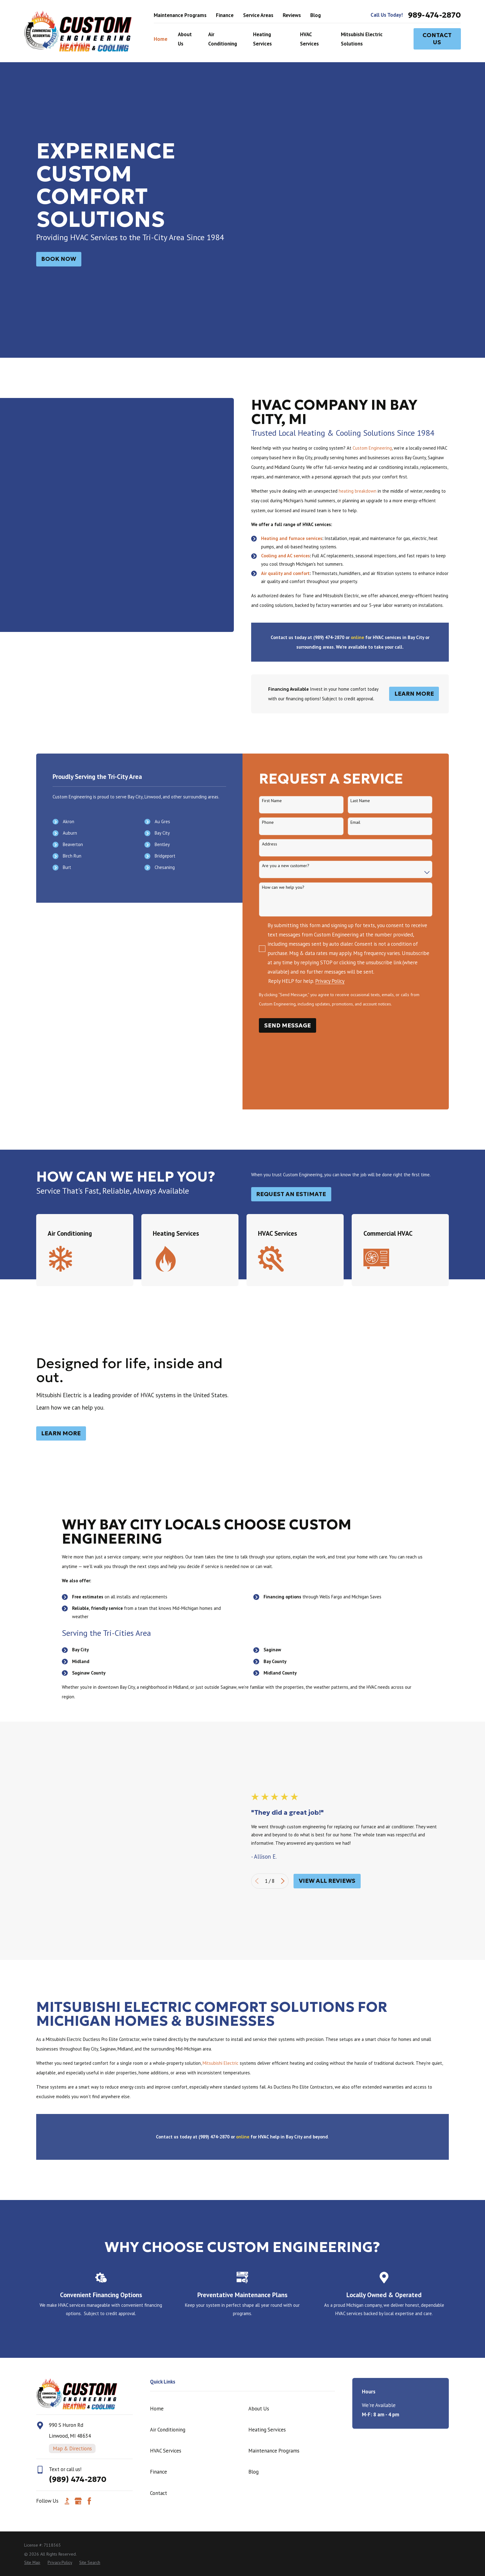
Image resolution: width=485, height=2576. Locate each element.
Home (157, 2134)
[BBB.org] (67, 2226)
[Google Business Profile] (78, 2226)
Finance (225, 15)
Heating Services (267, 2155)
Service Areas (258, 15)
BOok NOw (58, 258)
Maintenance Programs (180, 15)
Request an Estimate (291, 1135)
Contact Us (437, 39)
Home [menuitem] (160, 39)
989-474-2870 (434, 15)
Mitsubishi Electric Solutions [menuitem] (362, 39)
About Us (258, 2134)
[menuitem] (32, 2288)
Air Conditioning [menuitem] (222, 39)
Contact (158, 2218)
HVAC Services (165, 2176)
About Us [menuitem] (185, 39)
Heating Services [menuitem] (262, 39)
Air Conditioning (167, 2155)
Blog (315, 15)
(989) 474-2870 (77, 2205)
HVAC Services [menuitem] (309, 39)
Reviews (292, 15)
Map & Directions (72, 2174)
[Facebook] (89, 2226)
